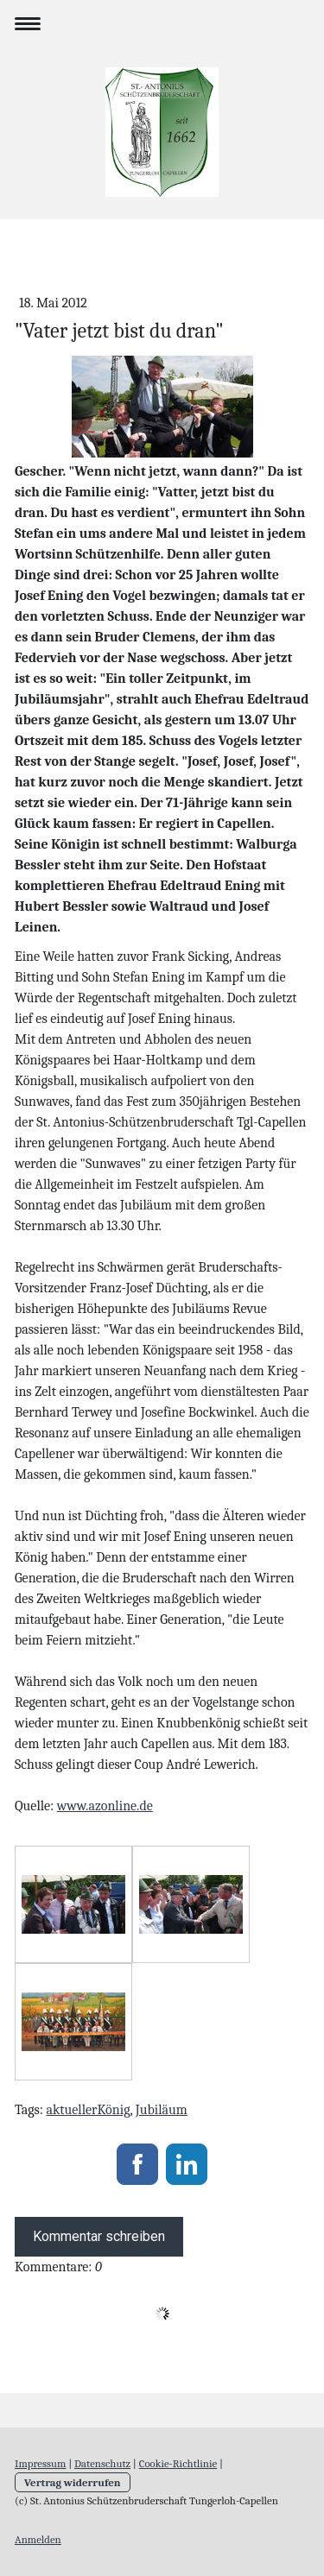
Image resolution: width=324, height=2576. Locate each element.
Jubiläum (161, 2110)
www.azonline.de (105, 1806)
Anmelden (38, 2539)
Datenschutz (102, 2463)
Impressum (40, 2463)
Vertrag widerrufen (72, 2482)
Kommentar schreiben (99, 2236)
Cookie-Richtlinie (178, 2463)
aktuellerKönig (88, 2110)
